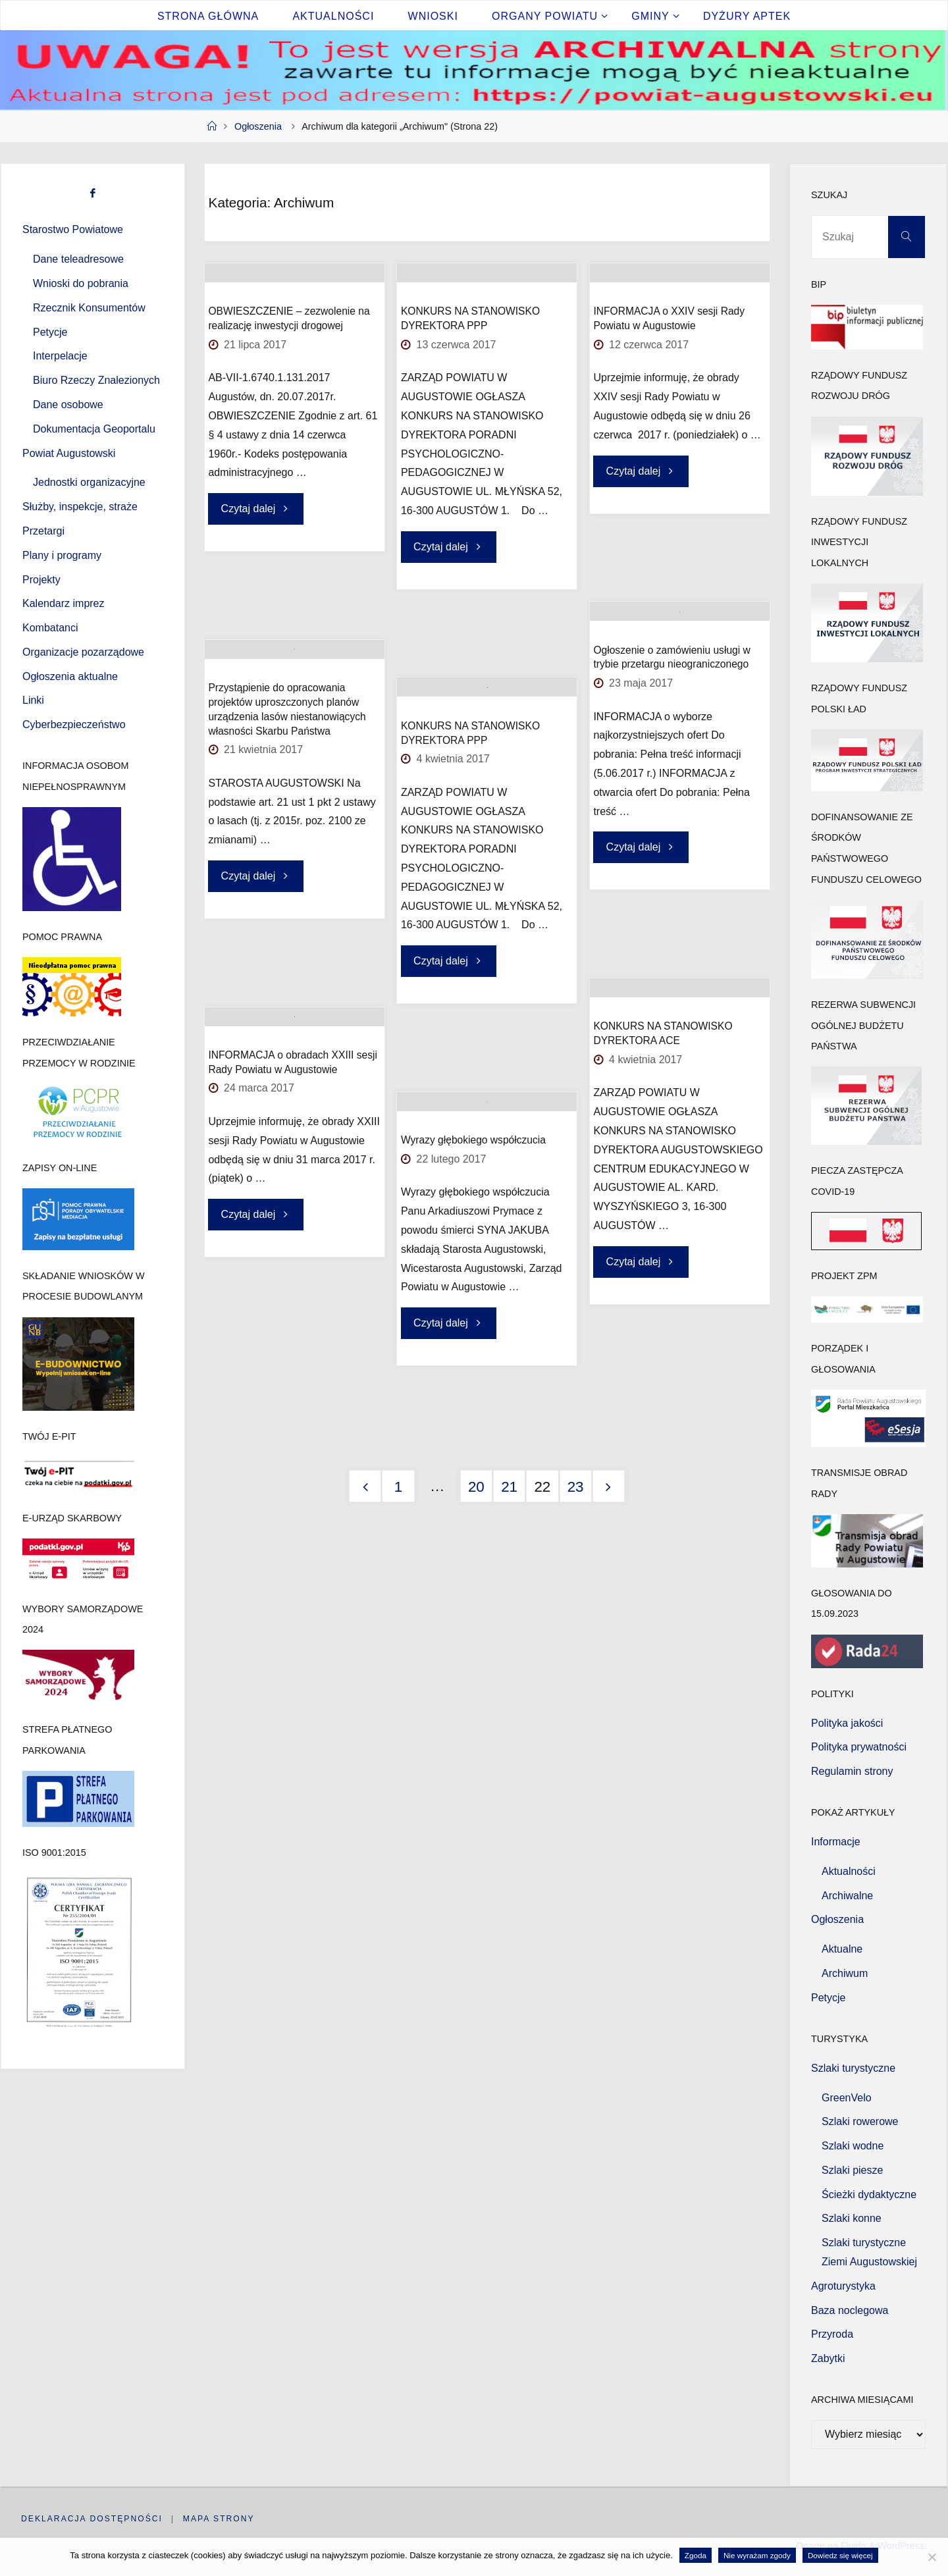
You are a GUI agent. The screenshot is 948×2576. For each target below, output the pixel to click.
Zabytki (828, 2358)
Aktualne (842, 1949)
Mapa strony (226, 2518)
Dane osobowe (68, 404)
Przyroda (832, 2334)
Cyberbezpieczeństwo (74, 724)
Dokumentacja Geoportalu (94, 428)
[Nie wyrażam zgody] (931, 2556)
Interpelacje (60, 355)
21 (509, 1487)
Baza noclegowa (849, 2310)
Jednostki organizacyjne (89, 482)
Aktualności (849, 1871)
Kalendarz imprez (63, 603)
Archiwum (845, 1973)
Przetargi (43, 531)
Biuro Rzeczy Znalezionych (96, 380)
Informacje (835, 1841)
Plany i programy (61, 555)
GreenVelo (847, 2097)
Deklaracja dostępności (95, 2518)
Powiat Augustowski (68, 453)
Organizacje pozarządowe (83, 652)
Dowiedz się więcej (840, 2555)
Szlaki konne (852, 2218)
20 (476, 1487)
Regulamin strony (852, 1771)
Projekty (41, 579)
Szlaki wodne (852, 2145)
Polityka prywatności (859, 1746)
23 (575, 1487)
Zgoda (695, 2555)
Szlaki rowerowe (860, 2121)
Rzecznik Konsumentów (89, 307)
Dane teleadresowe (78, 259)
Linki (33, 700)
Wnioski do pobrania (80, 283)
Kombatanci (50, 627)
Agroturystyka (843, 2286)
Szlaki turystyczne (853, 2068)
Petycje (50, 332)
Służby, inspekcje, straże (80, 506)
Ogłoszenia (258, 126)
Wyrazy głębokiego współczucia (473, 1211)
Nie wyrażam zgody (757, 2555)
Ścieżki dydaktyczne (869, 2194)
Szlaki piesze (852, 2170)
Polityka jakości (847, 1723)
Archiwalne (847, 1895)
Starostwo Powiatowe (72, 229)
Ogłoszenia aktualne (70, 676)
